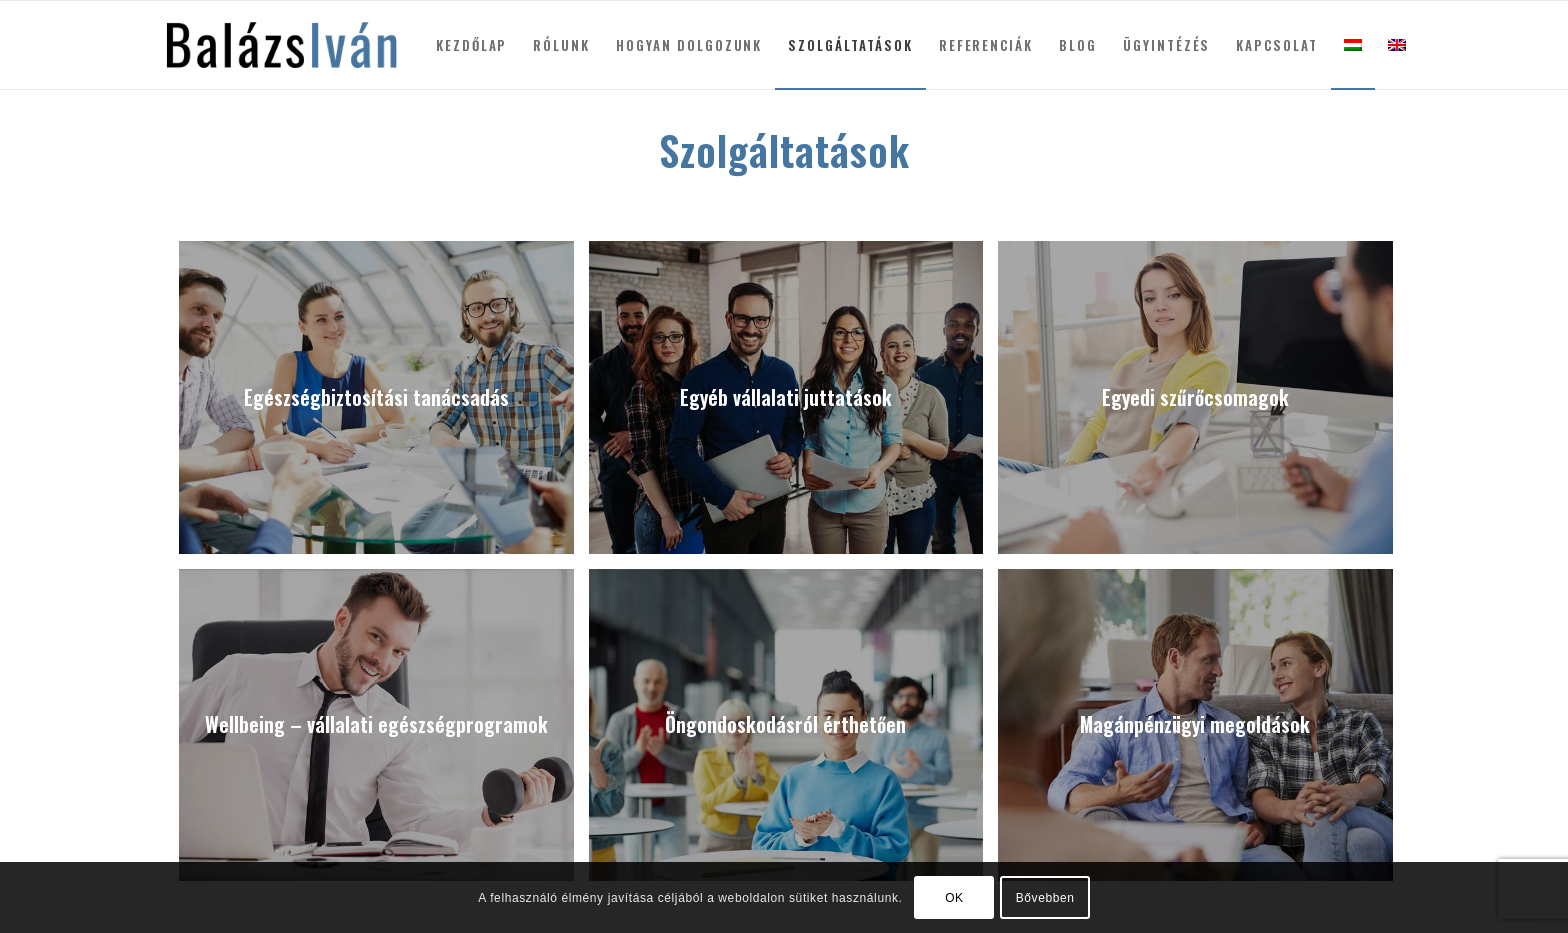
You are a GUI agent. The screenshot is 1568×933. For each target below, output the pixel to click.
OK (954, 898)
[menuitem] (472, 45)
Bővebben (1045, 898)
